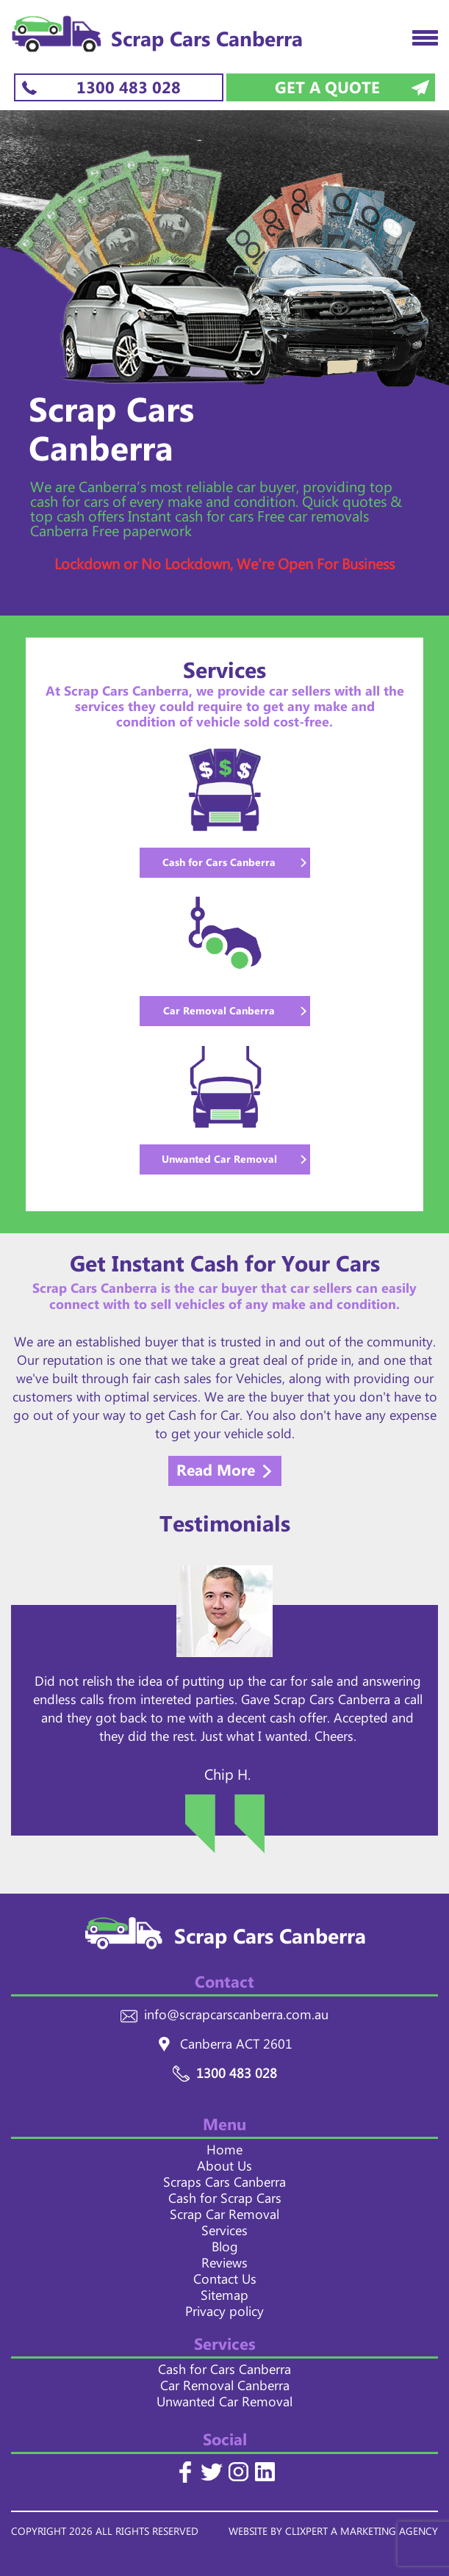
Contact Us (224, 2282)
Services (224, 2233)
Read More (215, 1472)
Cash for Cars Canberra (224, 2372)
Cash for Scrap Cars (224, 2201)
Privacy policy (224, 2314)
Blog (225, 2249)
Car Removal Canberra (225, 2388)
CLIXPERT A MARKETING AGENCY (361, 2534)
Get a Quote (327, 88)
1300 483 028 (128, 88)
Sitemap (224, 2298)
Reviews (224, 2266)
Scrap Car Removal (224, 2217)
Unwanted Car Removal (224, 2404)
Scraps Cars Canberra (224, 2185)
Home (224, 2152)
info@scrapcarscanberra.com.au (236, 2018)
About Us (224, 2169)
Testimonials (224, 1529)
